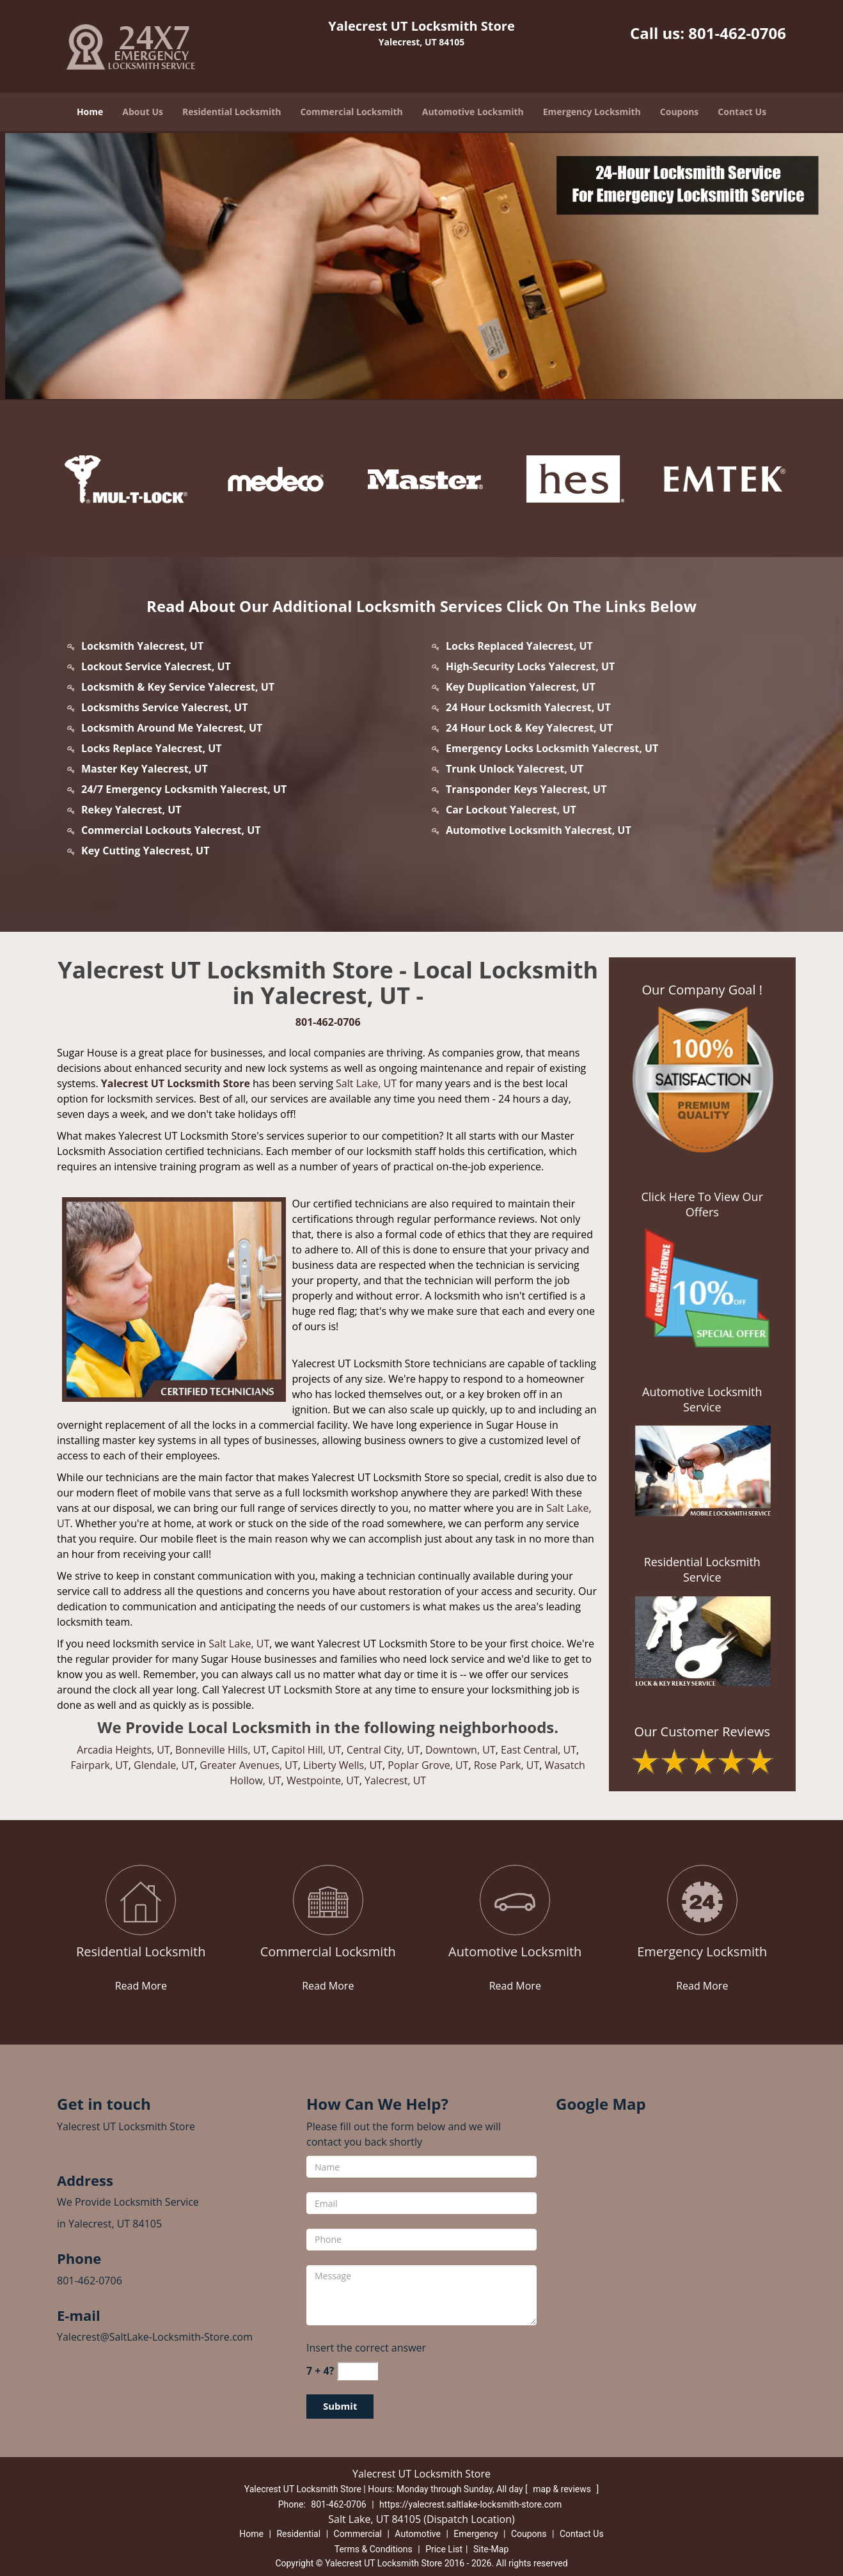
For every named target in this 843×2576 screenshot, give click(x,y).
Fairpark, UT (100, 1765)
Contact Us (742, 112)
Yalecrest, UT (395, 1780)
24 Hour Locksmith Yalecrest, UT (528, 707)
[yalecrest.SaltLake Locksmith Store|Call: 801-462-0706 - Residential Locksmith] (141, 1952)
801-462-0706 (737, 32)
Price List (443, 2549)
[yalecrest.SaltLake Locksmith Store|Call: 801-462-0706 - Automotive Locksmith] (515, 1952)
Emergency (475, 2534)
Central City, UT (383, 1750)
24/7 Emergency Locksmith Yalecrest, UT (184, 789)
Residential (298, 2534)
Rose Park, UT (507, 1765)
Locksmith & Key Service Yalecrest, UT (177, 687)
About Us (142, 112)
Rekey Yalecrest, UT (131, 810)
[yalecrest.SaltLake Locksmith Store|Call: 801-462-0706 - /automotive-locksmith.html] (515, 1901)
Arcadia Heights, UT (123, 1750)
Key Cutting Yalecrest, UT (145, 851)
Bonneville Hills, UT (220, 1750)
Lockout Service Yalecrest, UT (156, 666)
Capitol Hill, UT (307, 1750)
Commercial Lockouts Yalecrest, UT (171, 830)
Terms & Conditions (374, 2549)
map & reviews (563, 2489)
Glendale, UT (164, 1765)
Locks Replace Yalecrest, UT (151, 748)
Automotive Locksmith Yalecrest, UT (538, 830)
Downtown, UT (460, 1750)
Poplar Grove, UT (428, 1765)
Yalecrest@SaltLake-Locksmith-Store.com (155, 2337)
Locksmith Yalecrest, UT (142, 646)
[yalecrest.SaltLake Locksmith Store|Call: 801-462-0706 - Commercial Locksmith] (328, 1952)
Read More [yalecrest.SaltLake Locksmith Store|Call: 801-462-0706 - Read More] (141, 1986)
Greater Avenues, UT (249, 1765)
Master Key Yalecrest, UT (144, 769)
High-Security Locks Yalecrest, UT (530, 666)
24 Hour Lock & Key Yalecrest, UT (529, 728)
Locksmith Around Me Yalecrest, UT (171, 728)
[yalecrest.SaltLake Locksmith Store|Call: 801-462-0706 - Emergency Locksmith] (702, 1952)
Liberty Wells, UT (342, 1765)
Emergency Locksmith (592, 112)
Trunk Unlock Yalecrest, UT (514, 769)
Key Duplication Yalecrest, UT (520, 687)
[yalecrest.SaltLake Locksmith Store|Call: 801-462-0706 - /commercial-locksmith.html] (328, 1901)
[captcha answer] (357, 2371)
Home (90, 112)
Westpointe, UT (323, 1780)
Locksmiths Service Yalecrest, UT (164, 707)
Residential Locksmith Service (702, 1569)
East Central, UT (538, 1750)
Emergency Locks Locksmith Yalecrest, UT (552, 748)
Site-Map (490, 2549)
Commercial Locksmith (351, 112)
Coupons (679, 112)
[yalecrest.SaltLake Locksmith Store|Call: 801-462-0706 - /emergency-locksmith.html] (702, 1901)
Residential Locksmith (231, 112)
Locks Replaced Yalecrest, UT (519, 646)
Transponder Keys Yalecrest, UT (526, 789)
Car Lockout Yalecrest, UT (511, 810)
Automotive (418, 2534)
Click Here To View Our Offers (702, 1204)
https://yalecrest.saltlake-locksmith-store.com (470, 2504)
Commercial (358, 2534)
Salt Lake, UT (366, 1083)
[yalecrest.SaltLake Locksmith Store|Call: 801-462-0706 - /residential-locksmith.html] (141, 1901)
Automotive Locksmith (473, 112)
